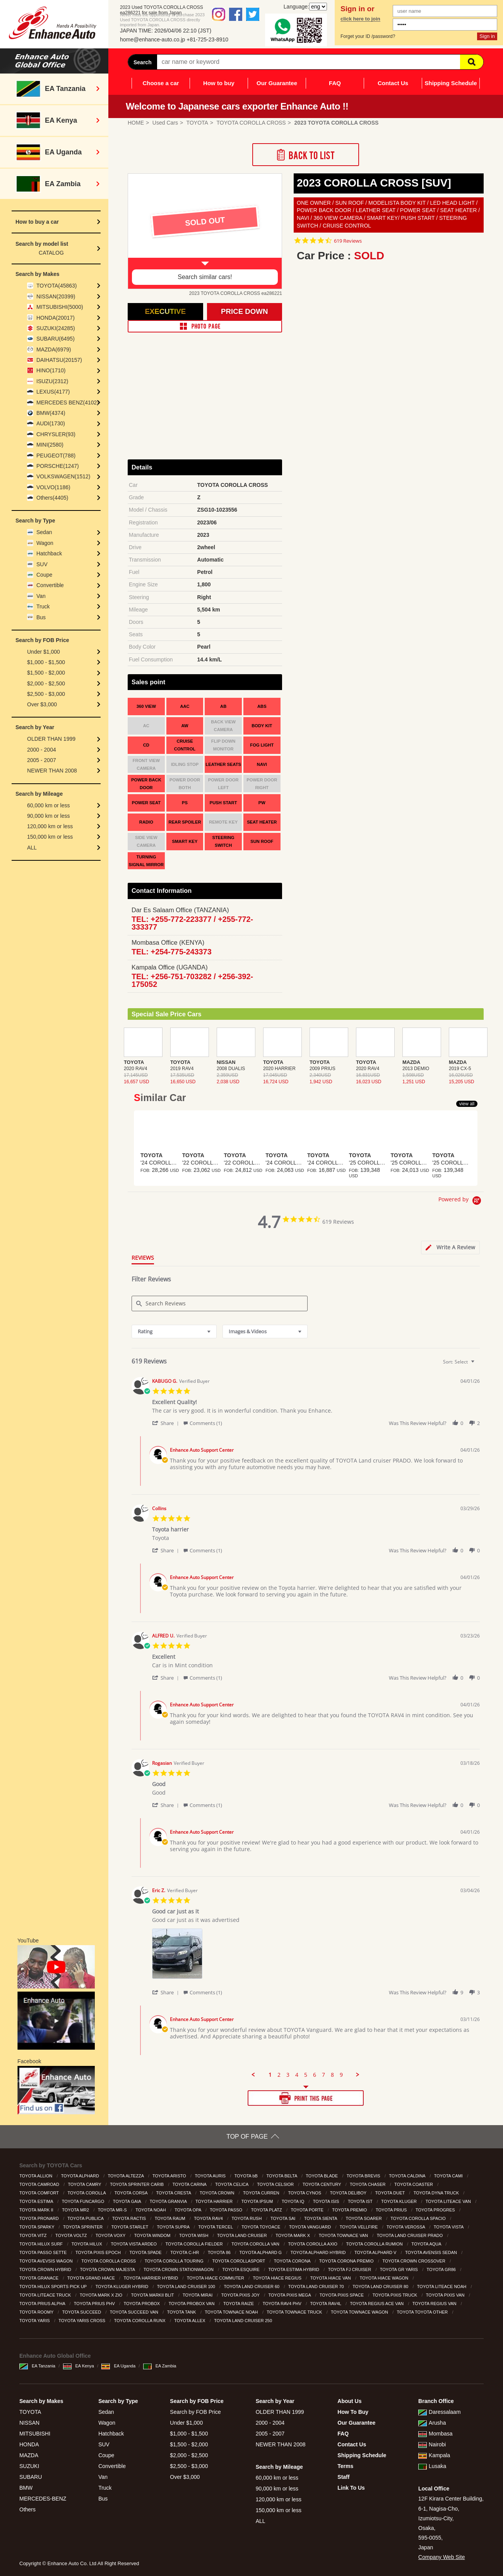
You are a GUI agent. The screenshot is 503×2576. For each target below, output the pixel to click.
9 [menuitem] (341, 2074)
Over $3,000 (42, 704)
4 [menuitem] (296, 2074)
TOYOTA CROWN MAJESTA (108, 2269)
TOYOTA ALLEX (190, 2320)
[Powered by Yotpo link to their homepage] (461, 1201)
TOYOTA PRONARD (39, 2218)
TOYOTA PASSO (226, 2210)
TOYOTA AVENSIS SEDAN (431, 2252)
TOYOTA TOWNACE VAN (344, 2235)
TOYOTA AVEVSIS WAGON (46, 2261)
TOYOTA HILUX (87, 2244)
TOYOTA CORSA (132, 2193)
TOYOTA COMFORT (39, 2193)
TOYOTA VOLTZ (71, 2235)
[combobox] (174, 1331)
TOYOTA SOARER (364, 2218)
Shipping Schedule (450, 83)
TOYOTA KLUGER (399, 2201)
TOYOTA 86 (220, 2252)
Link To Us (351, 2488)
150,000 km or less (50, 837)
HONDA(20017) (55, 318)
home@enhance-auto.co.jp (152, 39)
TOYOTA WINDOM (153, 2235)
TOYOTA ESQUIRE (241, 2269)
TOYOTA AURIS (211, 2176)
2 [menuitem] (279, 2074)
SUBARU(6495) (55, 339)
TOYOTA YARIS (35, 2320)
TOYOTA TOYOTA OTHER (423, 2312)
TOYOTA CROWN (218, 2193)
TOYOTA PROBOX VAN (192, 2303)
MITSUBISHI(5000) (59, 307)
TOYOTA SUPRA (174, 2227)
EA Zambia (159, 2366)
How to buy (218, 83)
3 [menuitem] (287, 2074)
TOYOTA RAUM (170, 2218)
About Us (349, 2401)
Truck (43, 606)
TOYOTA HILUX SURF (41, 2244)
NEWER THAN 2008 (52, 770)
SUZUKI (29, 2466)
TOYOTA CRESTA (174, 2193)
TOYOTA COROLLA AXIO (313, 2244)
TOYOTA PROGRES (436, 2210)
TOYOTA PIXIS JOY (241, 2295)
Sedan (44, 532)
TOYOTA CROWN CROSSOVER (414, 2261)
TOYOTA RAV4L (326, 2303)
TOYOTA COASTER (414, 2184)
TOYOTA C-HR (185, 2252)
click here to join (360, 19)
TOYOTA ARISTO (169, 2176)
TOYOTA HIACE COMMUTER (216, 2278)
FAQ (335, 83)
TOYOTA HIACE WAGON (384, 2278)
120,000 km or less (50, 826)
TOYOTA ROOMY (37, 2312)
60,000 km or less (48, 805)
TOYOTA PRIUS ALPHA (42, 2303)
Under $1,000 (43, 652)
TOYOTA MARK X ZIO (101, 2295)
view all (466, 1103)
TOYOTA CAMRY (85, 2184)
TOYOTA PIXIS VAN (446, 2295)
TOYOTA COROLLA (87, 2193)
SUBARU (30, 2477)
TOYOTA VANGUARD (310, 2227)
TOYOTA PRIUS (392, 2210)
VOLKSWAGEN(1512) (63, 476)
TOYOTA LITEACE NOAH (442, 2286)
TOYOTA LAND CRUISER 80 (380, 2286)
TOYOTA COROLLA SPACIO (418, 2218)
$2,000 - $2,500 (46, 683)
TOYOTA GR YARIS (399, 2269)
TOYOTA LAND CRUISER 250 (243, 2320)
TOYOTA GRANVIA (169, 2201)
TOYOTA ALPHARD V (375, 2252)
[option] (205, 231)
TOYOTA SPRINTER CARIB (137, 2184)
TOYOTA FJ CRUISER (350, 2269)
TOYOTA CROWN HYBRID (45, 2269)
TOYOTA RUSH (247, 2218)
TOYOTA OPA (188, 2210)
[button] (166, 1423)
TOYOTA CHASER (368, 2184)
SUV (42, 564)
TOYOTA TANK (182, 2312)
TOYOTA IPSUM (257, 2201)
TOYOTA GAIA (127, 2201)
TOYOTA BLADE (322, 2176)
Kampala (434, 2455)
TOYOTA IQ (293, 2201)
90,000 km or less (48, 816)
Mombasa (435, 2433)
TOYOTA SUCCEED (82, 2312)
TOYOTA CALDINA (407, 2176)
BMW (26, 2488)
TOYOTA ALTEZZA (126, 2176)
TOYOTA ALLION (36, 2176)
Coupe (44, 575)
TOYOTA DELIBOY (349, 2193)
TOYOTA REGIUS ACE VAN (377, 2303)
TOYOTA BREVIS (364, 2176)
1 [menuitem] (270, 2074)
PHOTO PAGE (204, 326)
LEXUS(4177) (53, 392)
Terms (345, 2466)
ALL (32, 847)
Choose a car (160, 83)
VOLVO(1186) (53, 487)
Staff (343, 2477)
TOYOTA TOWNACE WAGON (360, 2312)
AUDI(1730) (50, 423)
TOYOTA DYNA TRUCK (437, 2193)
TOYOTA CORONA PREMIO (347, 2261)
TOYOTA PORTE (307, 2210)
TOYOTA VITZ (33, 2235)
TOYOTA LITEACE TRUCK (45, 2295)
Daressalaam (439, 2412)
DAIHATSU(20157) (59, 360)
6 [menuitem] (314, 2074)
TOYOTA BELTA (282, 2176)
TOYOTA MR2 (76, 2210)
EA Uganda (118, 2366)
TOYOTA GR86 (442, 2269)
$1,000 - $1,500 (46, 662)
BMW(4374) (50, 413)
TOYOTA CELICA (232, 2184)
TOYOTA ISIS (326, 2201)
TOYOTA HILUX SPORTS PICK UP (53, 2286)
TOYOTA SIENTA (321, 2218)
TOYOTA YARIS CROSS (82, 2320)
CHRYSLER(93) (55, 434)
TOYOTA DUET (390, 2193)
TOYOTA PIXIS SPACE (342, 2295)
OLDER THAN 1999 (51, 739)
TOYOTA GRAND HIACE (91, 2278)
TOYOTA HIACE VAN (331, 2278)
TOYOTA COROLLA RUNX (140, 2320)
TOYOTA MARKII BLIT (153, 2295)
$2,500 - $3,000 (46, 694)
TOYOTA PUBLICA (85, 2218)
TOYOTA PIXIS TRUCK (396, 2295)
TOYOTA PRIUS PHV (95, 2303)
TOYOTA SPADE (146, 2252)
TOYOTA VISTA (449, 2227)
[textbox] (478, 1364)
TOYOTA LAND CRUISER (242, 2235)
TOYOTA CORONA (292, 2261)
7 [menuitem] (323, 2074)
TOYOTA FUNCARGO (84, 2201)
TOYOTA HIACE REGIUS (278, 2278)
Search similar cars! (205, 277)
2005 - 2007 (41, 760)
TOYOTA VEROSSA (406, 2227)
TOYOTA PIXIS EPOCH (98, 2252)
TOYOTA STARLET (130, 2227)
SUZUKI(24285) (55, 328)
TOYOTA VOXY (111, 2235)
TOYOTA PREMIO (350, 2210)
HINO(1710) (50, 370)
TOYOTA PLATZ (267, 2210)
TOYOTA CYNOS (305, 2193)
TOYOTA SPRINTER (83, 2227)
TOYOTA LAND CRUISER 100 (186, 2286)
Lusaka (432, 2466)
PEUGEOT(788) (55, 455)
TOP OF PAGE (247, 2136)
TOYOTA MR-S (113, 2210)
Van (41, 596)
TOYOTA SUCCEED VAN (134, 2312)
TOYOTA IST (361, 2201)
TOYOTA (30, 2412)
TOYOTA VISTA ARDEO (134, 2244)
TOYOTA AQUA (426, 2244)
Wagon (44, 543)
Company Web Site (441, 2557)
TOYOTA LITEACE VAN (449, 2201)
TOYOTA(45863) (56, 286)
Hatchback (49, 553)
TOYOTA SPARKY (37, 2227)
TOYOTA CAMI (449, 2176)
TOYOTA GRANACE (39, 2278)
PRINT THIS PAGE (306, 2098)
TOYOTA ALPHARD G (261, 2252)
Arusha (432, 2423)
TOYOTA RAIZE (239, 2303)
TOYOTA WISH (194, 2235)
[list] (316, 1956)
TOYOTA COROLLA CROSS (109, 2261)
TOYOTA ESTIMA (36, 2201)
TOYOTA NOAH (151, 2210)
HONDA (29, 2444)
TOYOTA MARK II (37, 2210)
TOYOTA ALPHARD (80, 2176)
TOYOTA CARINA (190, 2184)
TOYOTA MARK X (293, 2235)
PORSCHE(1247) (57, 466)
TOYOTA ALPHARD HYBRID (319, 2252)
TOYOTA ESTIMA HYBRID (294, 2269)
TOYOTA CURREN (262, 2193)
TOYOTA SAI (283, 2218)
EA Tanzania (37, 2366)
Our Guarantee (277, 83)
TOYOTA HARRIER (214, 2201)
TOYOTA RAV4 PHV (283, 2303)
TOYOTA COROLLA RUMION (375, 2244)
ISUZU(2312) (52, 381)
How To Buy (352, 2412)
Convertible (50, 585)
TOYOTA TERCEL (216, 2227)
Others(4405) (52, 498)
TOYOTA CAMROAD (39, 2184)
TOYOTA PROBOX (142, 2303)
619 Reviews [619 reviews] (348, 241)
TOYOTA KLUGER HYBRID (123, 2286)
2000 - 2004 (41, 750)
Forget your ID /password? (367, 36)
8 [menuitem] (332, 2074)
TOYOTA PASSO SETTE (43, 2252)
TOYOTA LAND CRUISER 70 (316, 2286)
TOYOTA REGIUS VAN (435, 2303)
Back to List (305, 154)
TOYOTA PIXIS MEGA (290, 2295)
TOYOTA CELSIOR (276, 2184)
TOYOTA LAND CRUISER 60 (252, 2286)
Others (27, 2509)
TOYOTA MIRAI (198, 2295)
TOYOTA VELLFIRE (359, 2227)
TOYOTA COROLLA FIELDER (195, 2244)
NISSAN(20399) (55, 296)
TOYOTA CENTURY (322, 2184)
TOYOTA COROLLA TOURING (175, 2261)
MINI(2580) (49, 445)
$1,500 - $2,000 (46, 673)
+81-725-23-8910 (207, 39)
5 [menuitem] (305, 2074)
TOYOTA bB (246, 2176)
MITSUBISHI (34, 2433)
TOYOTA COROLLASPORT (239, 2261)
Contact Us (393, 83)
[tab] (450, 1247)
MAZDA (28, 2455)
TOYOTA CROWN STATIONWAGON (179, 2269)
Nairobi (432, 2444)
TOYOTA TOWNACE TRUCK (295, 2312)
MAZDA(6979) (53, 349)
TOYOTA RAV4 (209, 2218)
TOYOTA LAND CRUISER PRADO (410, 2235)
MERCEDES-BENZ (42, 2499)
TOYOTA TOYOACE (261, 2227)
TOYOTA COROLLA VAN (256, 2244)
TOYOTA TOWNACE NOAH (232, 2312)
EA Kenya (78, 2366)
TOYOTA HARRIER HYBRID (151, 2278)
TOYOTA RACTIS (129, 2218)
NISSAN (29, 2423)
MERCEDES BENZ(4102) (67, 402)
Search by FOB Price (195, 2412)
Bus (41, 617)
